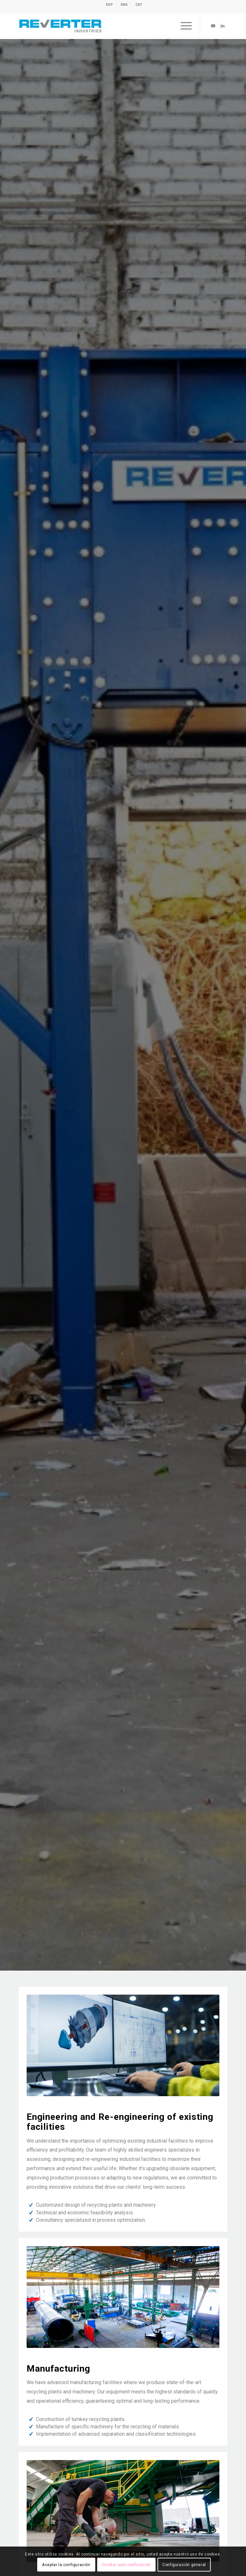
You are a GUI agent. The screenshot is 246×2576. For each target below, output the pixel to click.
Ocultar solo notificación (126, 2565)
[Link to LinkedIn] (222, 26)
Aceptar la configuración (66, 2565)
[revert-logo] (102, 26)
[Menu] (183, 26)
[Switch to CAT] (138, 5)
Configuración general (184, 2565)
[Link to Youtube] (213, 26)
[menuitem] (109, 5)
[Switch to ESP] (109, 5)
